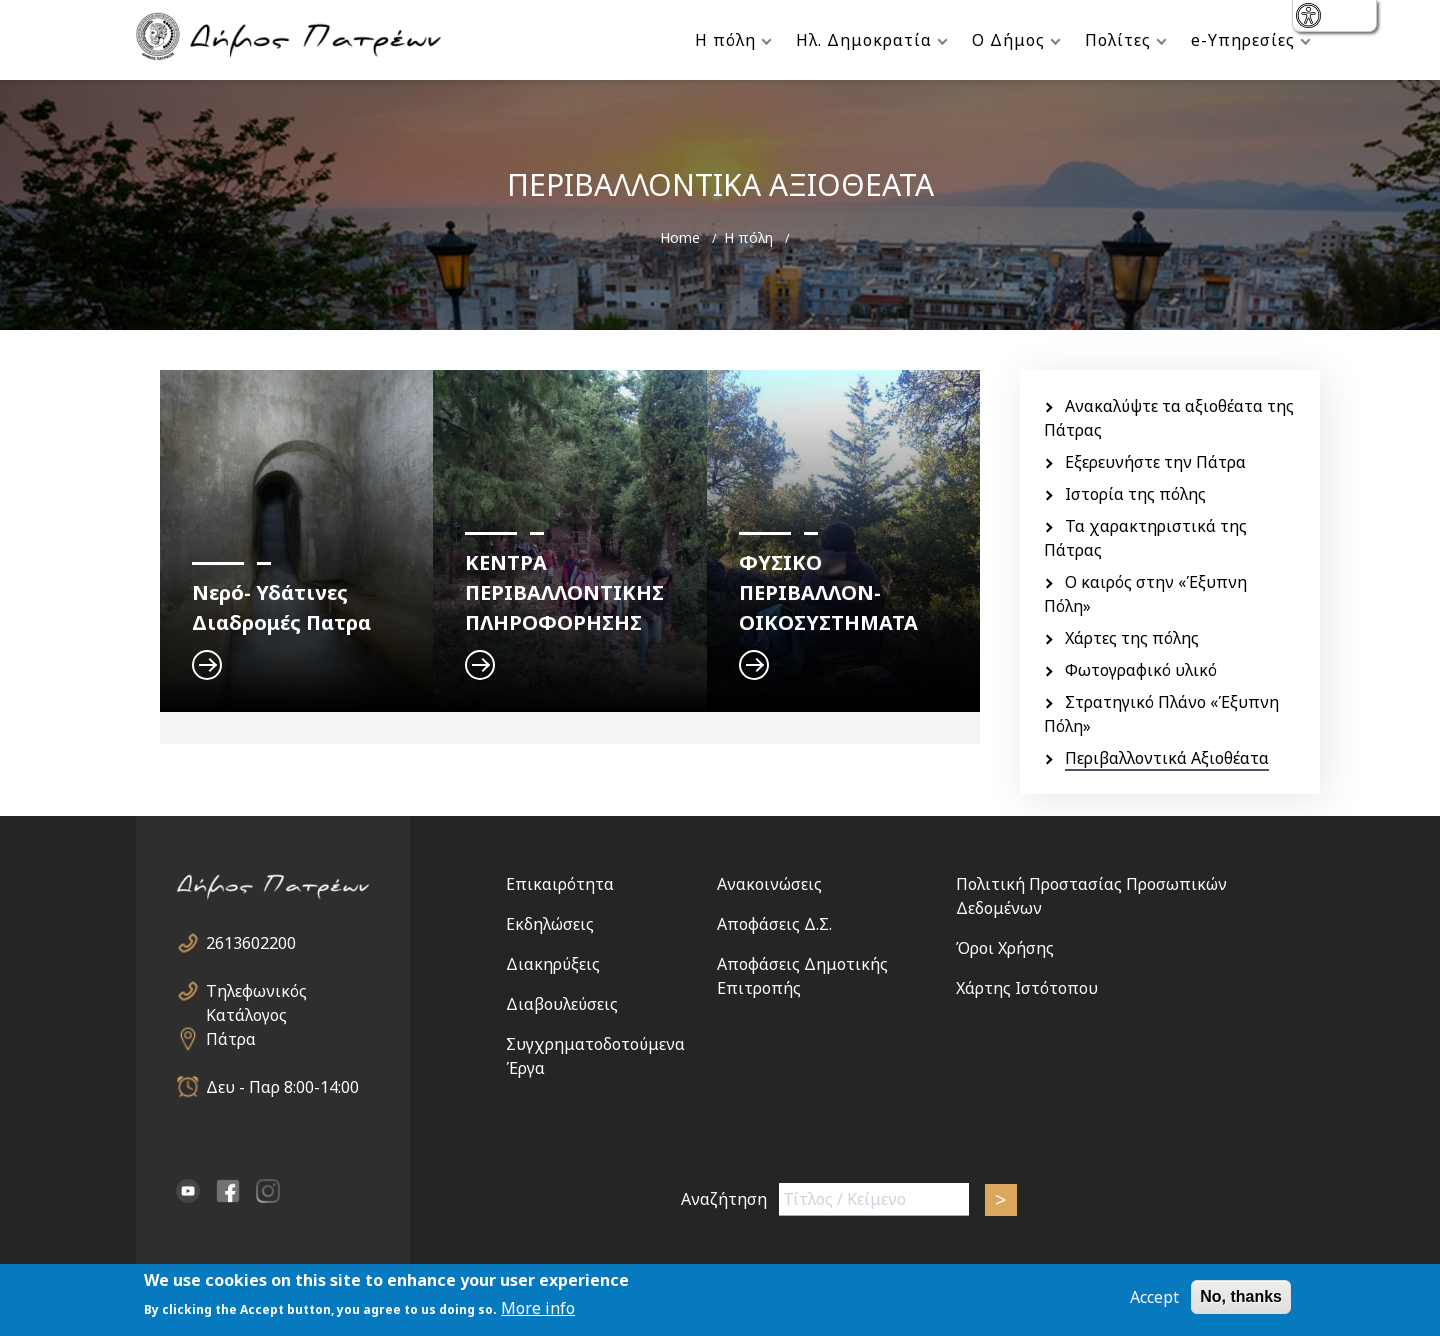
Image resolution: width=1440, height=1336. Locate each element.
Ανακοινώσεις (769, 884)
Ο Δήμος (1008, 40)
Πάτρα (231, 1039)
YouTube (188, 1191)
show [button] (1310, 17)
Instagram (268, 1191)
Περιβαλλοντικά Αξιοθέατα (1167, 758)
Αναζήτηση (724, 1199)
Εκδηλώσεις (550, 924)
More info (538, 1310)
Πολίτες (1118, 40)
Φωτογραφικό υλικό (1141, 670)
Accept (1154, 1298)
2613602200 (251, 943)
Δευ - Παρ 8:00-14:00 (282, 1087)
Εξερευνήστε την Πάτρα (1155, 462)
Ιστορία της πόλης (1135, 494)
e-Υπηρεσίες (1243, 40)
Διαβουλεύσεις (562, 1004)
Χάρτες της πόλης (1132, 638)
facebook (228, 1191)
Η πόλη (725, 40)
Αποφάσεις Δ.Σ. (774, 924)
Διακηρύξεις (553, 964)
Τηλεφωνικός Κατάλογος (256, 991)
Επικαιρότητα (560, 884)
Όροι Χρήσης (1005, 948)
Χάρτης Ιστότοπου (1027, 988)
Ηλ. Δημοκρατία (864, 40)
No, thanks (1241, 1297)
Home (680, 237)
